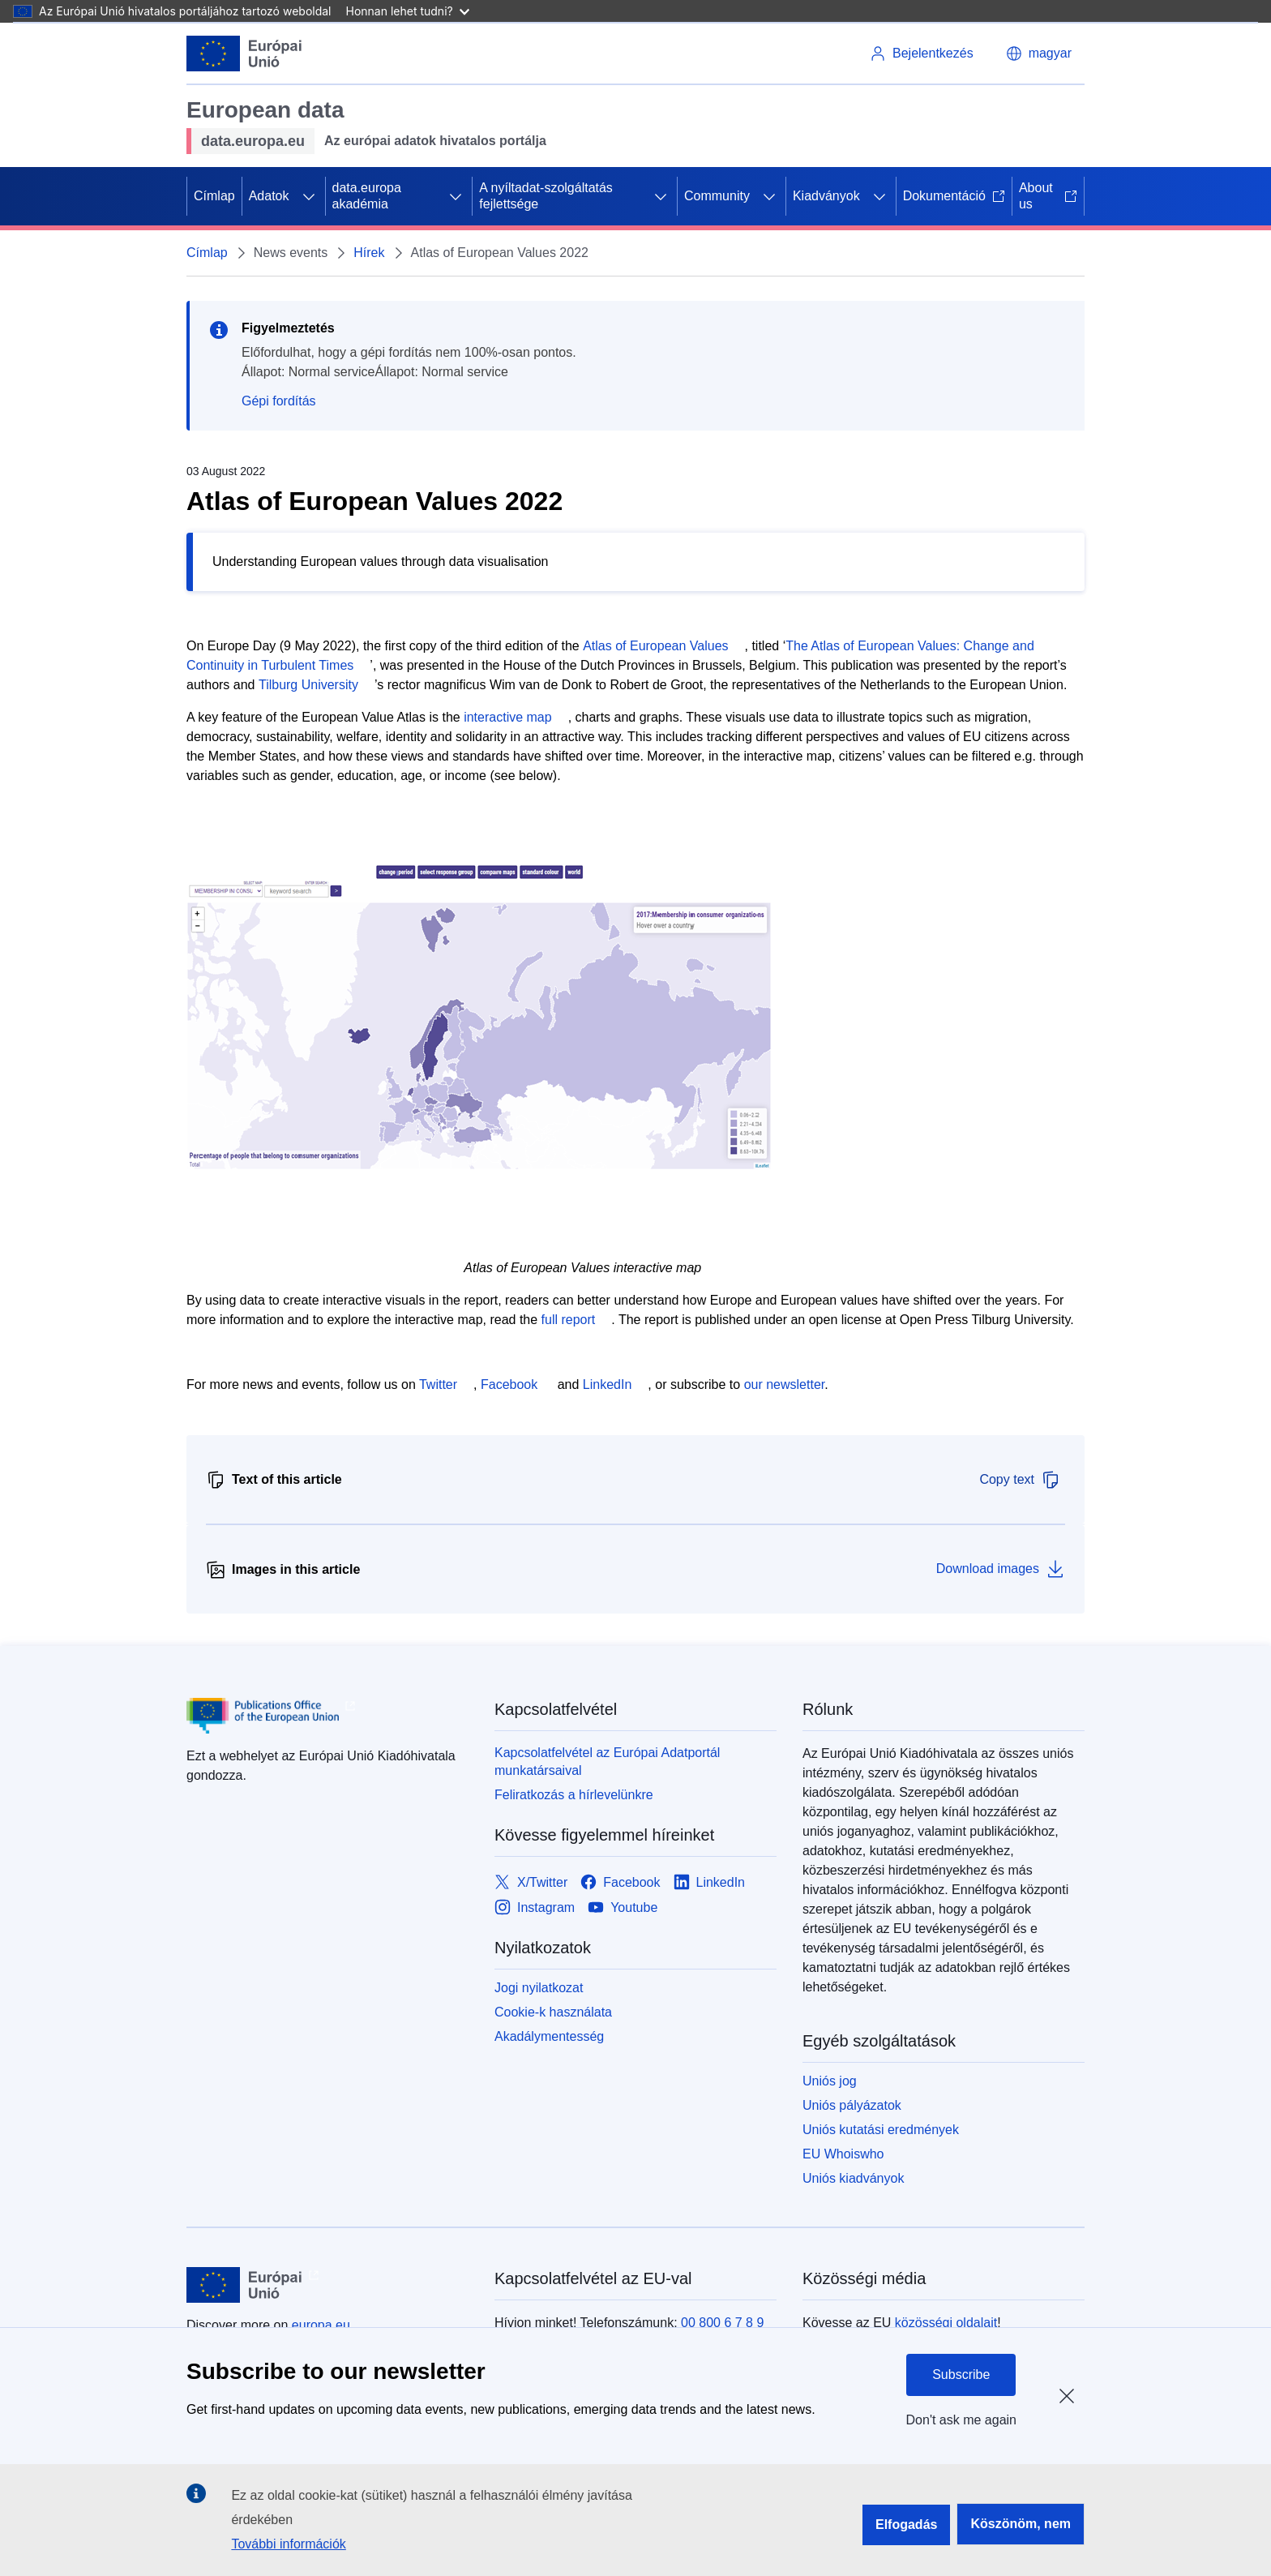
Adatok (269, 196)
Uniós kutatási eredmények (880, 2130)
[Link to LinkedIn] (710, 1882)
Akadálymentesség (549, 2036)
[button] (1039, 53)
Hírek (368, 252)
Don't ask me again (961, 2420)
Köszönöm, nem (1020, 2524)
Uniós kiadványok (853, 2178)
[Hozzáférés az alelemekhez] (309, 196)
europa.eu (321, 2325)
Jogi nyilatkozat (538, 1988)
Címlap (214, 196)
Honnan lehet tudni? (407, 11)
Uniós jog (829, 2081)
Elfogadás (906, 2524)
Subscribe (961, 2374)
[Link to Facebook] (620, 1882)
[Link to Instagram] (534, 1907)
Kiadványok (826, 196)
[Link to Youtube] (622, 1907)
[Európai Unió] (244, 53)
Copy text (1019, 1479)
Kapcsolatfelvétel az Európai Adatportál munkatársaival (607, 1761)
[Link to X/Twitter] (530, 1882)
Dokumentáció (954, 196)
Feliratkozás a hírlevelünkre (573, 1795)
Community (717, 196)
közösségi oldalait (946, 2323)
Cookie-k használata (553, 2012)
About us (1048, 196)
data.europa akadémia (366, 196)
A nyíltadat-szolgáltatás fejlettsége (546, 196)
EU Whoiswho (843, 2154)
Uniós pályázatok (851, 2105)
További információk (288, 2544)
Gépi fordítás (279, 401)
